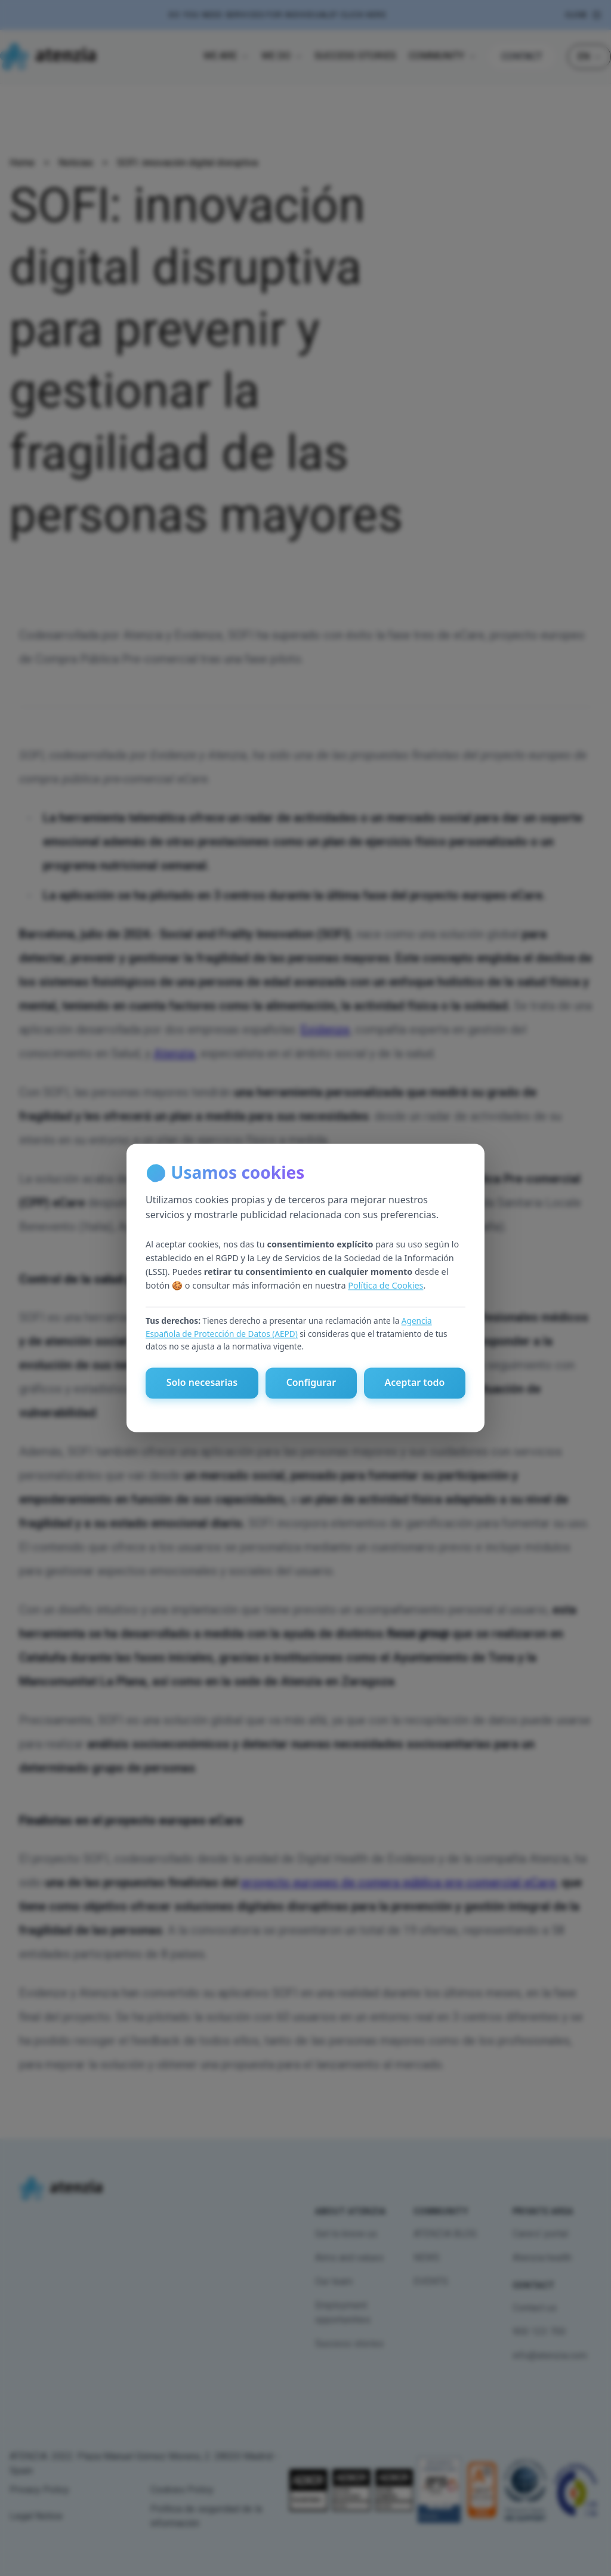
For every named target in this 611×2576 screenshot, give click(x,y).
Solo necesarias (201, 1383)
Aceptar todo (414, 1383)
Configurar (311, 1383)
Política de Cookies (385, 1285)
